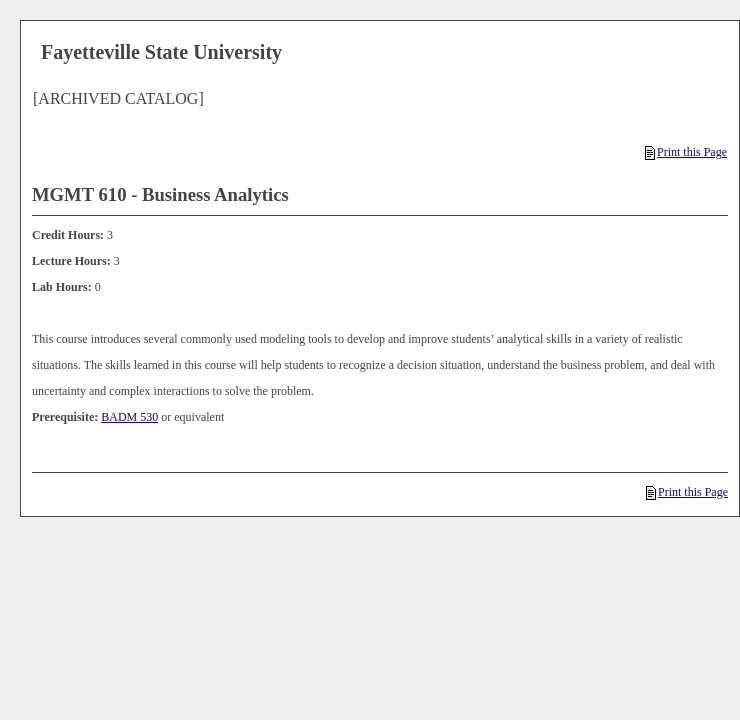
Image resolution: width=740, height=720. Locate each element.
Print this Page (686, 152)
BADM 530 (129, 417)
